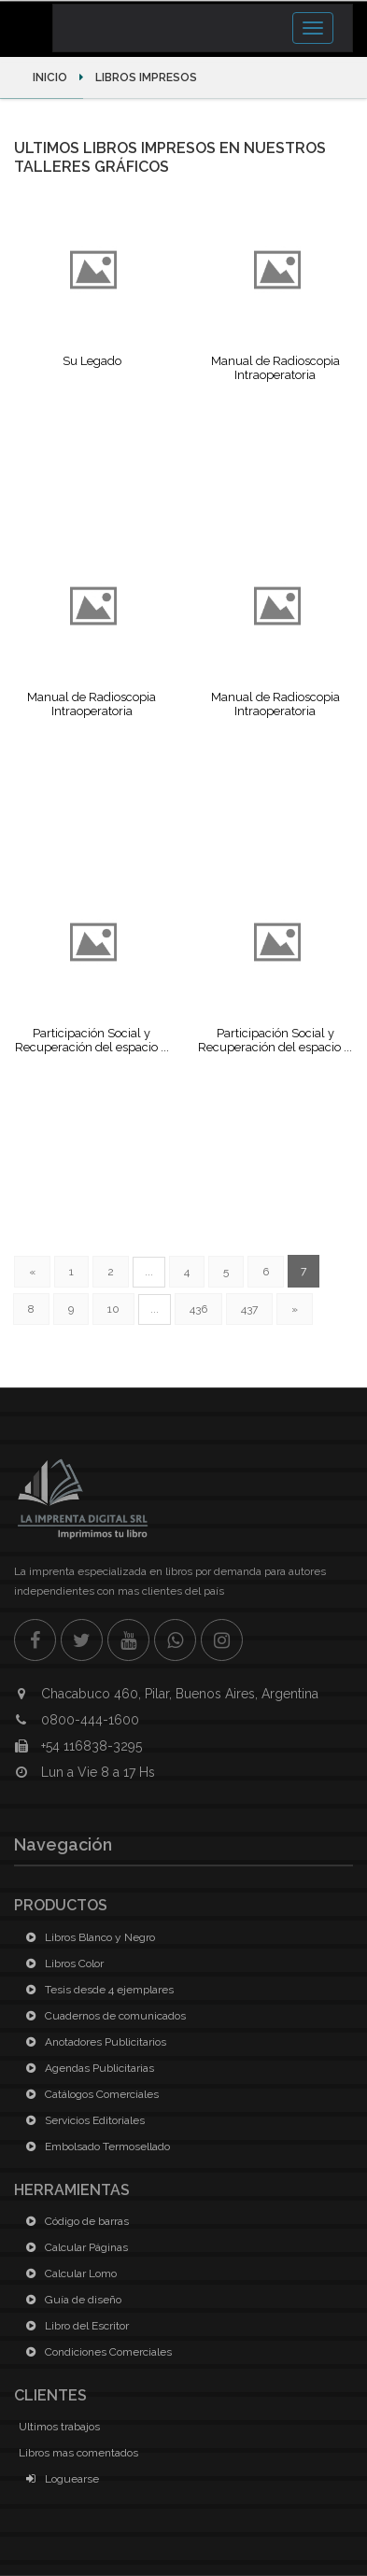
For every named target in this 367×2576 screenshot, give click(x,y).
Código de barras (74, 2221)
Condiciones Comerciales (95, 2351)
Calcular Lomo (68, 2273)
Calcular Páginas (73, 2247)
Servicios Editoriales (82, 2120)
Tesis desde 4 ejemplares (96, 1989)
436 (198, 1309)
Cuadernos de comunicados (102, 2015)
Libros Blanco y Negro (87, 1937)
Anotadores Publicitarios (92, 2041)
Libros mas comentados (78, 2452)
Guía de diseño (70, 2299)
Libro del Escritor (74, 2325)
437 (249, 1309)
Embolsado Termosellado (94, 2146)
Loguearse (59, 2478)
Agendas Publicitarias (86, 2068)
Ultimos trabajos (59, 2426)
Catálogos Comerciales (89, 2094)
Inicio (51, 77)
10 (113, 1309)
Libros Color (61, 1963)
